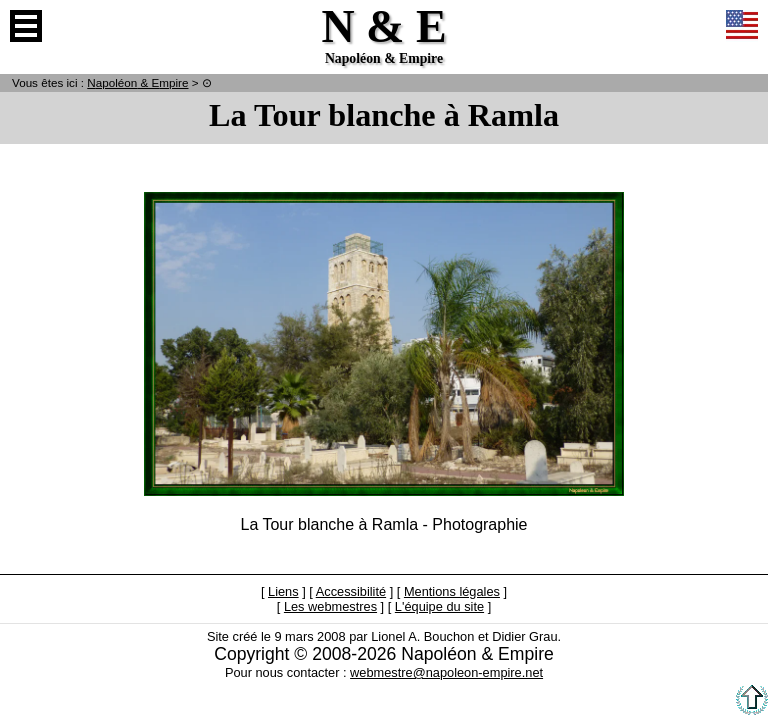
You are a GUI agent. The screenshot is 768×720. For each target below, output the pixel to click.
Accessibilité (351, 591)
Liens (283, 591)
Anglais (742, 26)
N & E (137, 82)
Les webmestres (330, 606)
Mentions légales (452, 591)
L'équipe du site (439, 606)
